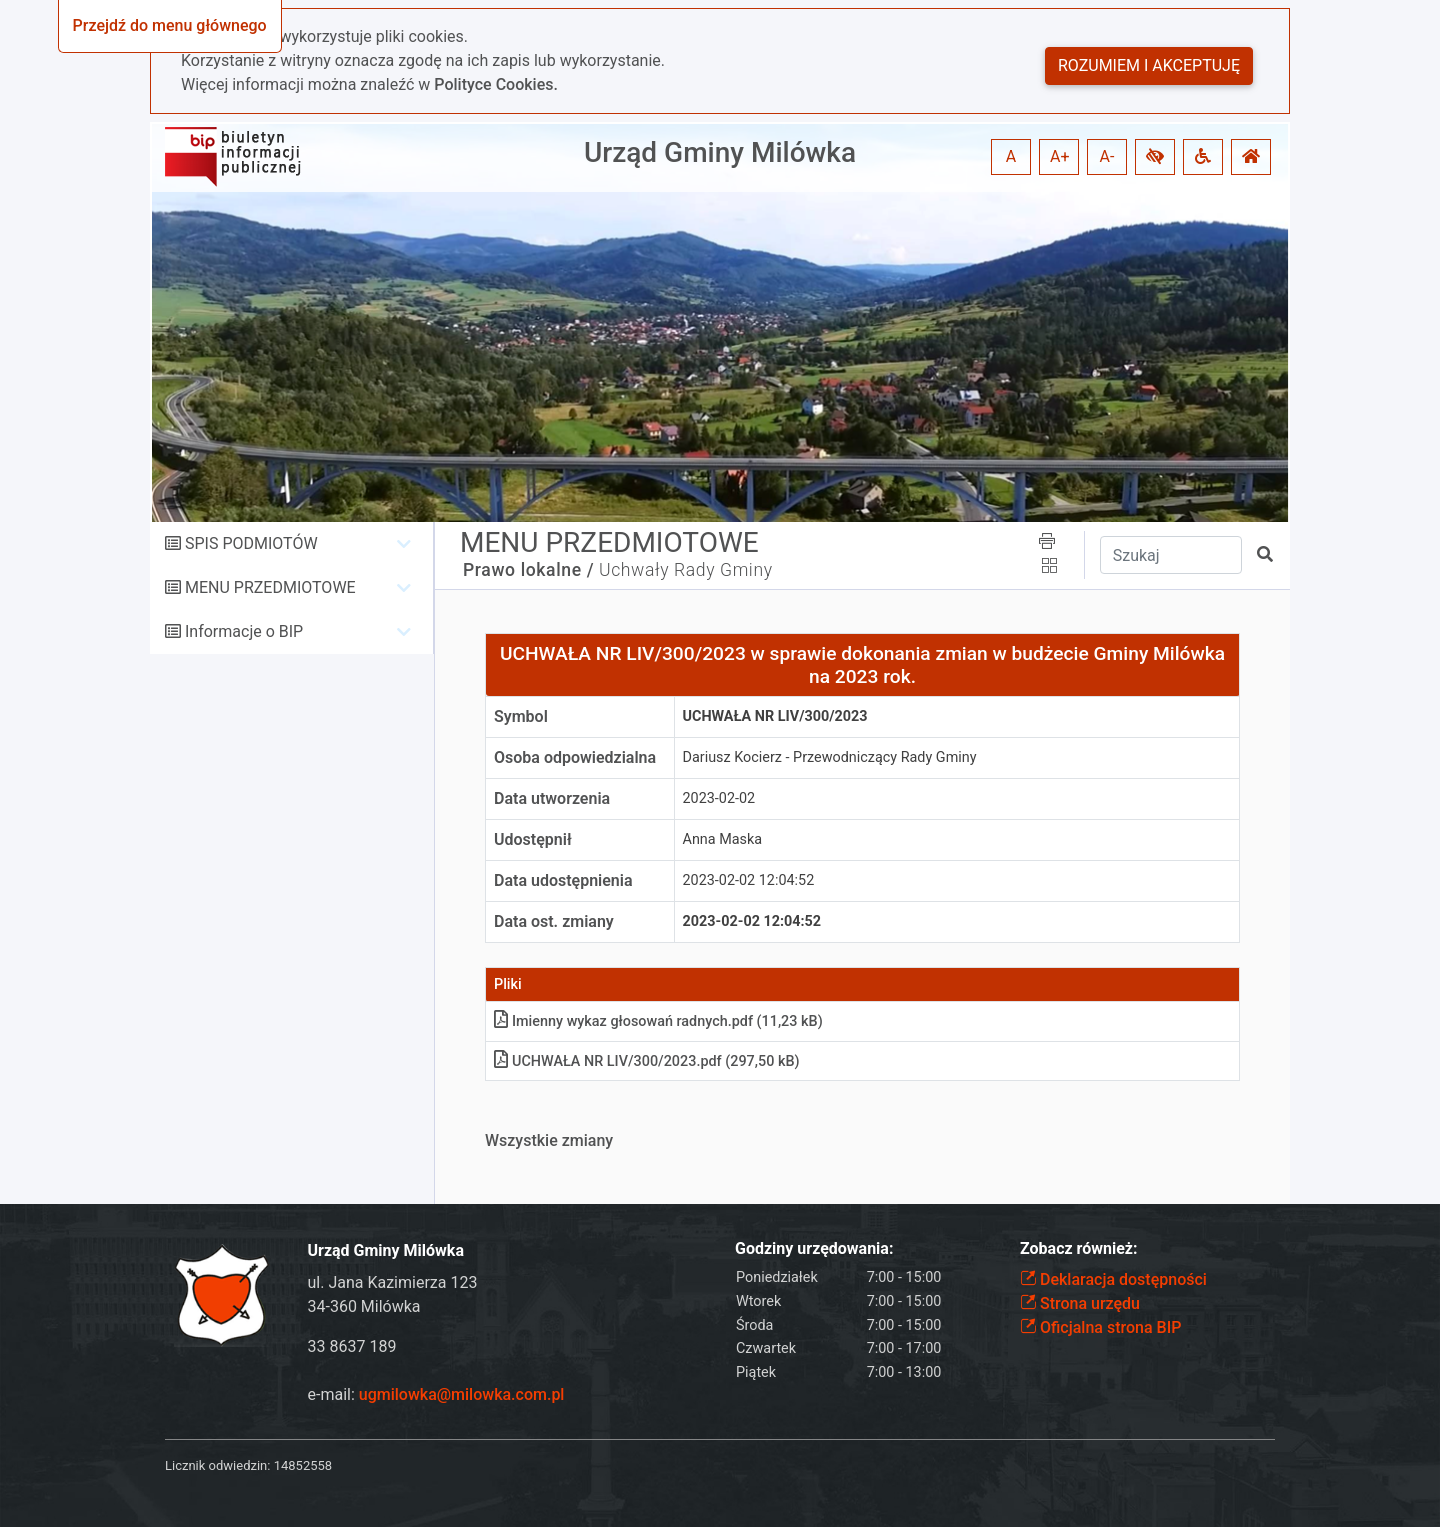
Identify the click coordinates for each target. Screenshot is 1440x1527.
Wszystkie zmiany (549, 1140)
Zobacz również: (1079, 1248)
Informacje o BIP (244, 631)
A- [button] (1107, 156)
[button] (1155, 157)
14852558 (303, 1465)
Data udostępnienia (563, 880)
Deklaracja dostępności (1113, 1279)
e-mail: (436, 1394)
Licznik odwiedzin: (217, 1465)
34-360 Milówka (364, 1306)
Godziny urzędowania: (814, 1248)
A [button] (1011, 156)
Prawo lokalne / (528, 570)
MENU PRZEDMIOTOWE (270, 587)
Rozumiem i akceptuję (1149, 65)
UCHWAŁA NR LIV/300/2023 (775, 716)
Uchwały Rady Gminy (686, 570)
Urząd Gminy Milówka (720, 152)
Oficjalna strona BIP (1100, 1327)
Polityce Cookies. (496, 84)
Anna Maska (723, 839)
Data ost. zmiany (554, 921)
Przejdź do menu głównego (170, 25)
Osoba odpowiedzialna (575, 757)
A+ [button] (1060, 156)
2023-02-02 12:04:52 (749, 880)
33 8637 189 (352, 1346)
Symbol (521, 716)
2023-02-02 (719, 798)
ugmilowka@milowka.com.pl (462, 1394)
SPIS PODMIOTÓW (251, 543)
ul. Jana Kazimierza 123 (393, 1282)
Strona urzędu (1080, 1303)
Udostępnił (533, 839)
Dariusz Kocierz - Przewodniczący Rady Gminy (830, 757)
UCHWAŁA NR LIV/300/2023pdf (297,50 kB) (647, 1061)
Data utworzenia (552, 798)
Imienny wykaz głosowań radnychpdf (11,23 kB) (658, 1021)
